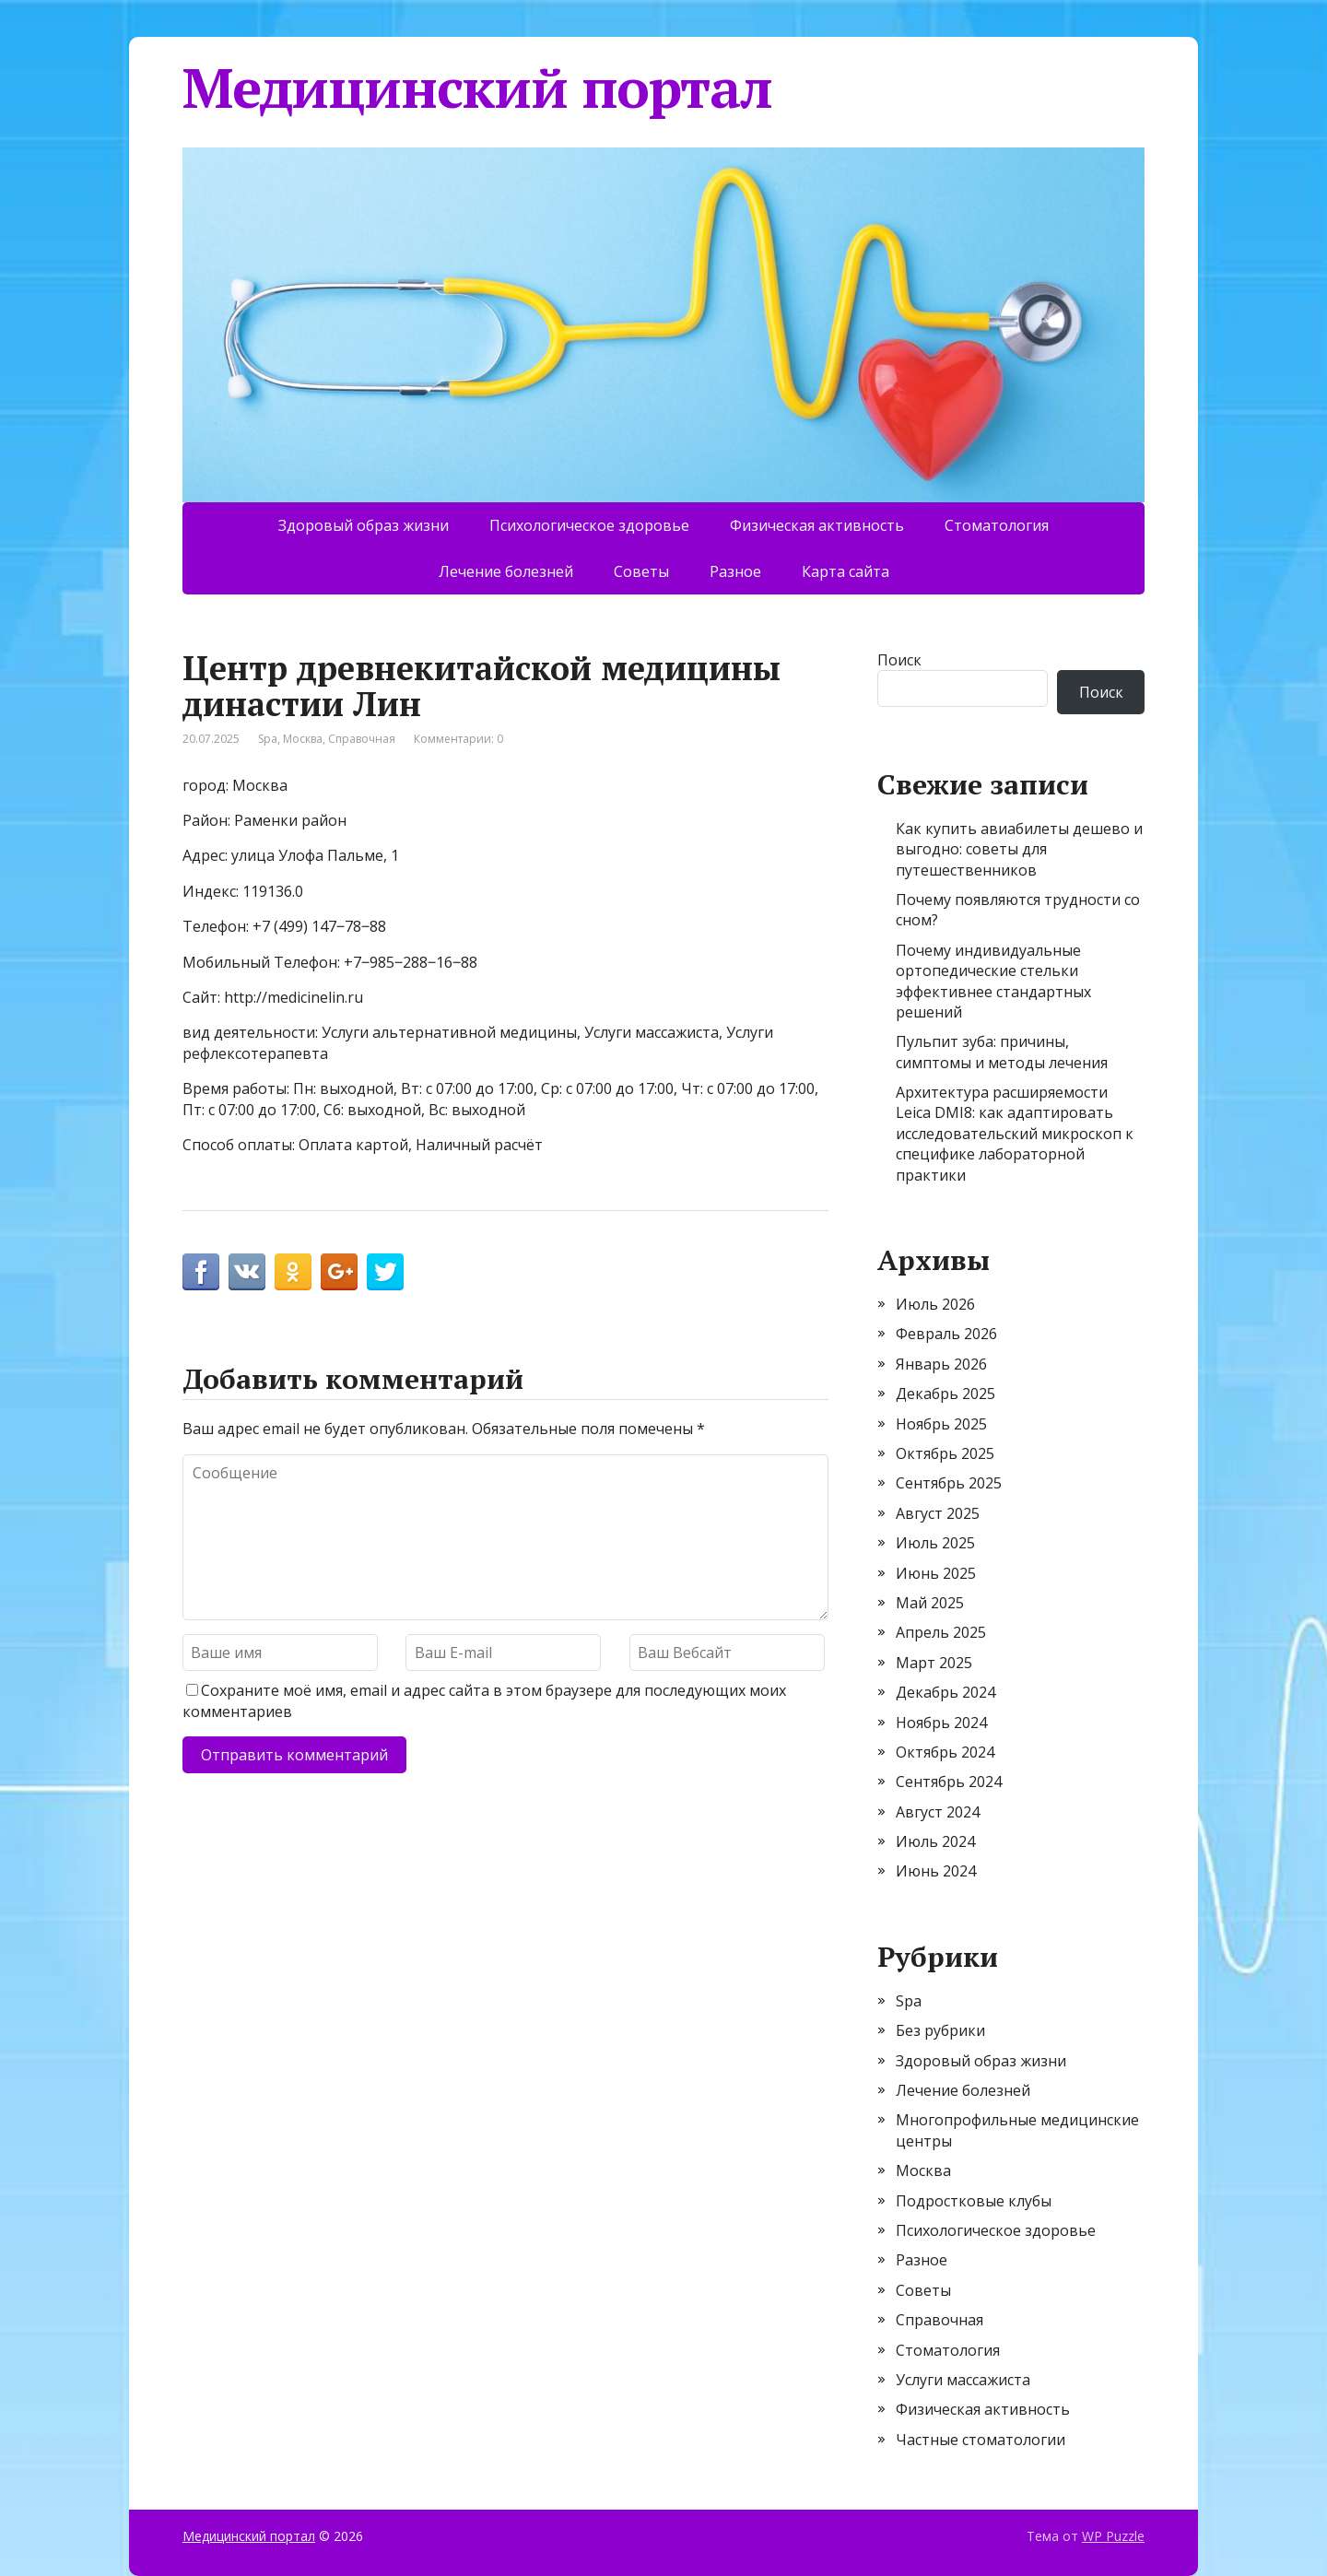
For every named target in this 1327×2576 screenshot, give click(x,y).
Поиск (899, 660)
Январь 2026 (941, 1364)
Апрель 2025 (941, 1632)
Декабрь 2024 (945, 1692)
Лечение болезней (506, 571)
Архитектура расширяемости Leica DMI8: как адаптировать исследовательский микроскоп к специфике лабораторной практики (1014, 1133)
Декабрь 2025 (945, 1393)
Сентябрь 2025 (949, 1483)
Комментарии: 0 (458, 739)
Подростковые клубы (973, 2201)
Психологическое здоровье (589, 525)
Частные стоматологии (980, 2439)
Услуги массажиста (963, 2380)
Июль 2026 (935, 1304)
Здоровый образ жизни (363, 525)
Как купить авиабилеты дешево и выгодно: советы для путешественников (1019, 849)
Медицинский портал (476, 88)
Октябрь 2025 (945, 1453)
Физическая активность (817, 525)
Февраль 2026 (946, 1333)
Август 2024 (938, 1812)
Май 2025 (930, 1603)
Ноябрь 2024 (941, 1722)
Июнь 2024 (936, 1871)
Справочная (361, 739)
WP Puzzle (1113, 2536)
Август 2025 (938, 1513)
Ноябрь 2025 (941, 1424)
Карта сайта (845, 571)
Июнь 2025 (936, 1573)
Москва (303, 739)
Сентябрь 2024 (949, 1781)
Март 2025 (934, 1663)
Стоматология (997, 525)
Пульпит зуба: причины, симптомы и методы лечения (1002, 1051)
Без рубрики (940, 2030)
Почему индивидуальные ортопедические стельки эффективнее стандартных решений (993, 981)
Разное (735, 571)
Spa (267, 739)
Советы (641, 571)
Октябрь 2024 (945, 1752)
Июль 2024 (935, 1841)
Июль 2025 (935, 1543)
